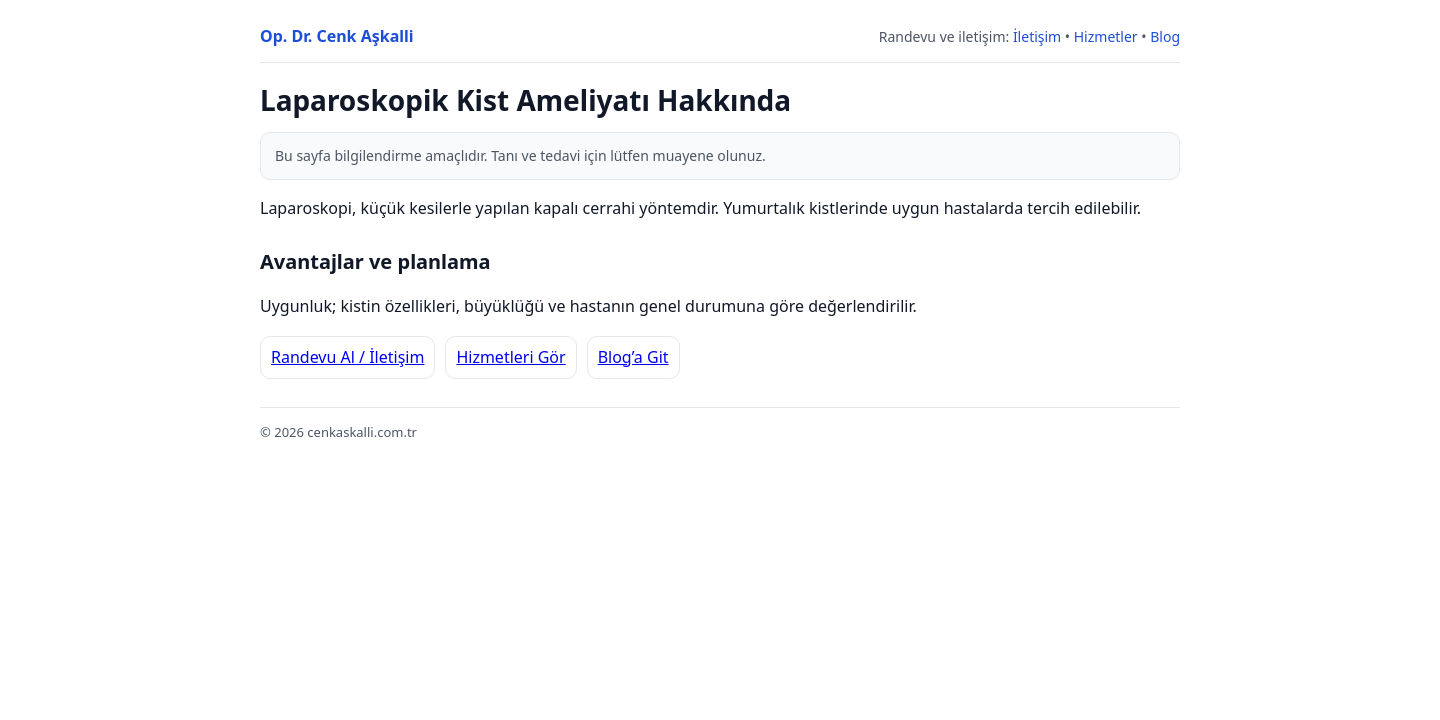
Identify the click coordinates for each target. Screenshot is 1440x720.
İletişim (1037, 36)
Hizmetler (1106, 36)
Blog (1165, 36)
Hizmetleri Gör (510, 357)
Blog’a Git (633, 357)
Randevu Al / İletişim (347, 357)
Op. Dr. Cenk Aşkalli (337, 36)
